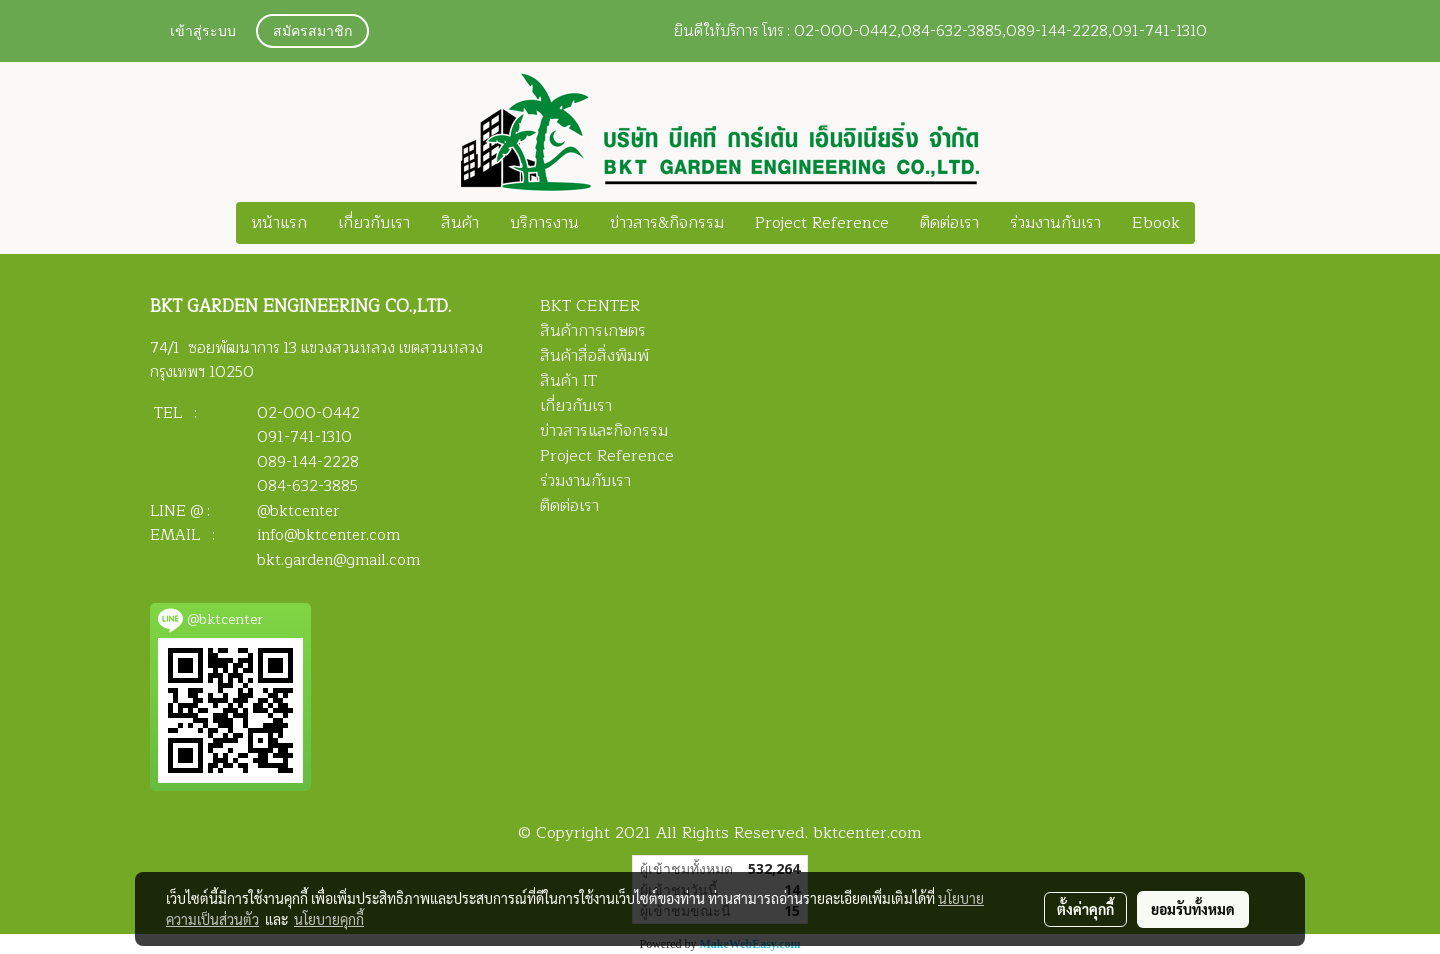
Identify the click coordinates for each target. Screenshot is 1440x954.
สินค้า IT (568, 381)
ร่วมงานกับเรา (1055, 223)
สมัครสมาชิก (312, 32)
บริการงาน (544, 223)
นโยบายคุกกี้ (329, 919)
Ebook (1156, 223)
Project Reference (822, 223)
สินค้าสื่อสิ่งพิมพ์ (594, 356)
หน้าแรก (279, 223)
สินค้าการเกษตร (593, 331)
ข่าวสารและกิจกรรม (604, 431)
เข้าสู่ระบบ (203, 32)
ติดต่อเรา (949, 223)
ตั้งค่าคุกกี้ (1085, 909)
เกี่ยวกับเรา (374, 223)
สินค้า (460, 223)
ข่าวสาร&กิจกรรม (667, 223)
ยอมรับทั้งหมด (1193, 909)
